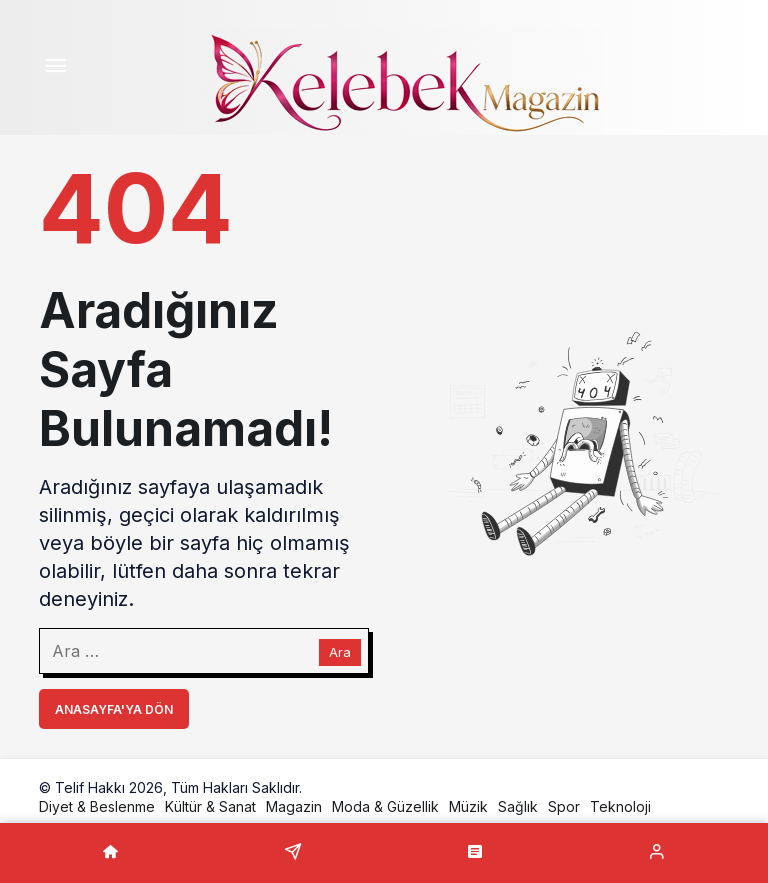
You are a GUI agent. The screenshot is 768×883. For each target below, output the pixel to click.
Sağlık (518, 806)
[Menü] (55, 68)
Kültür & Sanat (210, 806)
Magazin (294, 806)
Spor (564, 806)
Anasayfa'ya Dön (114, 709)
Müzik (468, 806)
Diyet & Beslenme (97, 806)
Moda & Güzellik (385, 806)
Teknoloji (620, 806)
